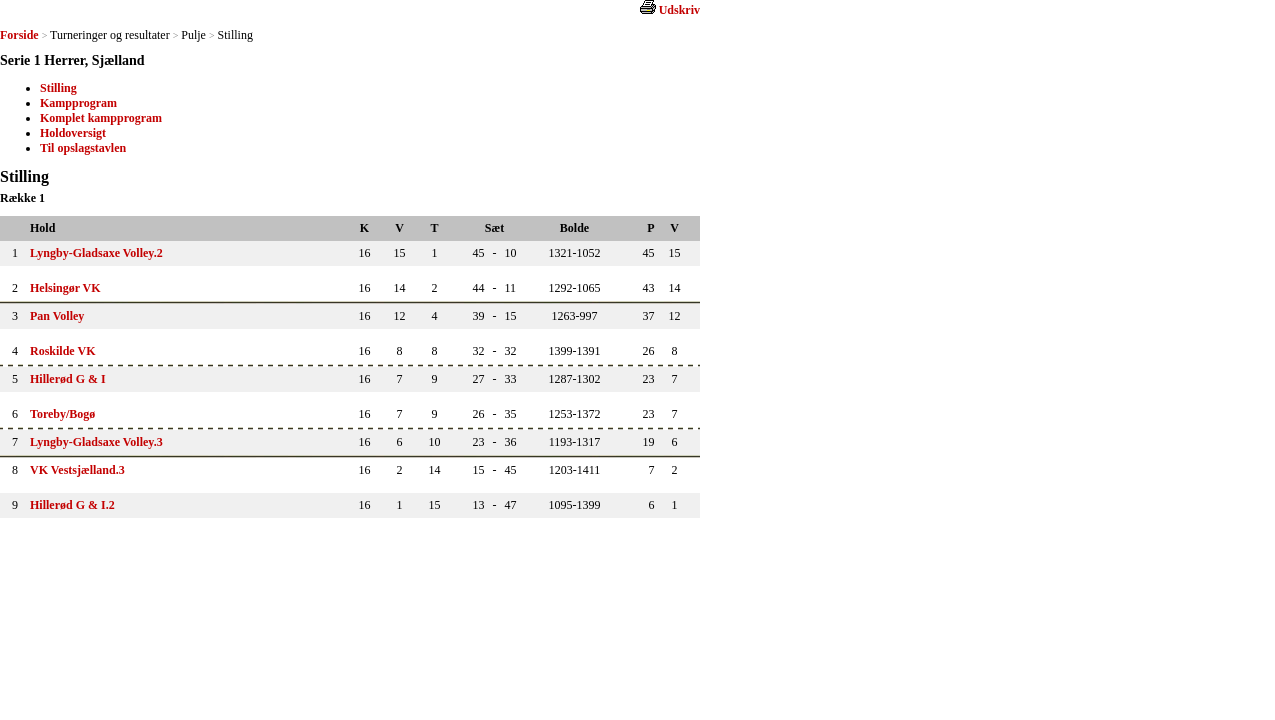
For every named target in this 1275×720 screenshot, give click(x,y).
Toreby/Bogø (62, 414)
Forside (19, 35)
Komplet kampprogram (101, 118)
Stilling (58, 88)
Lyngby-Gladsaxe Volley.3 (96, 442)
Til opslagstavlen (83, 148)
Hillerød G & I (68, 379)
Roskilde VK (62, 351)
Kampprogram (78, 103)
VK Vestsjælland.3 (77, 470)
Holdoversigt (73, 133)
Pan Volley (57, 316)
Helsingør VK (65, 288)
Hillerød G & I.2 (72, 505)
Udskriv (679, 10)
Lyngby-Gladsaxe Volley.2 (96, 253)
